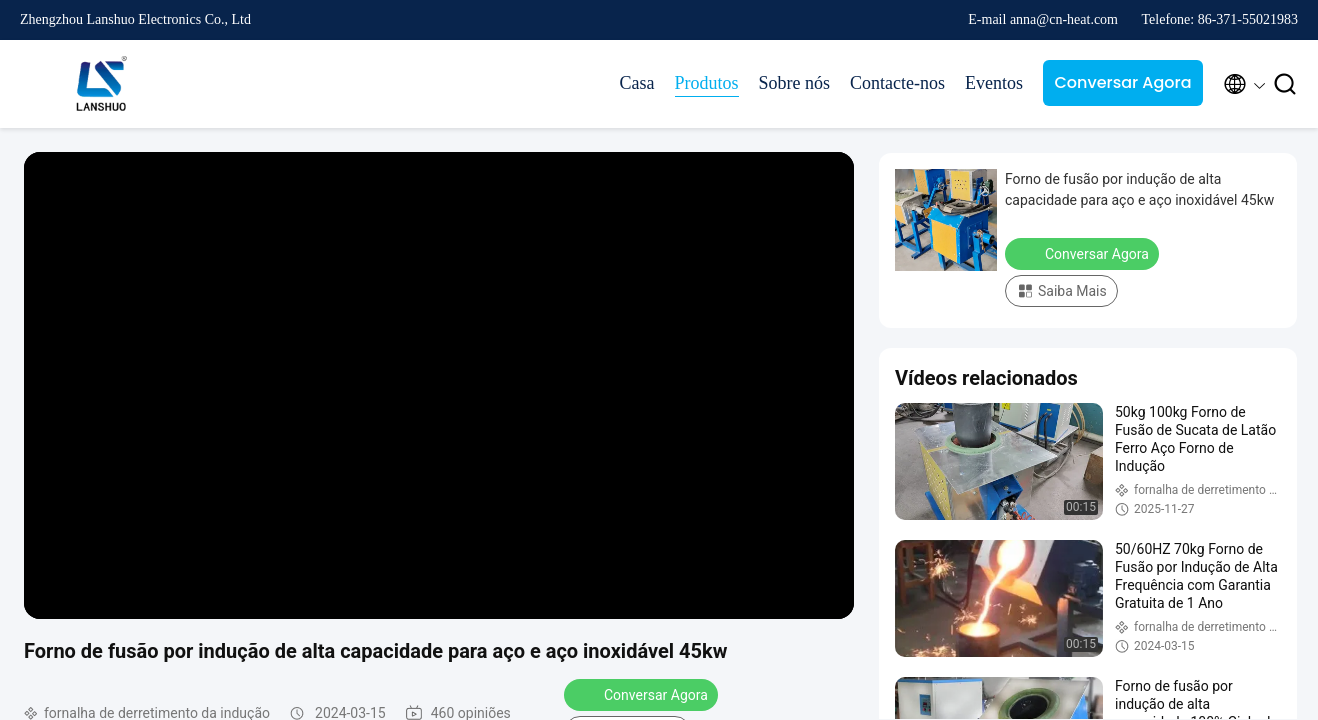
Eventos (994, 83)
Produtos (707, 83)
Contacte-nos (897, 83)
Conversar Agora (1122, 82)
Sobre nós (795, 83)
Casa (637, 83)
